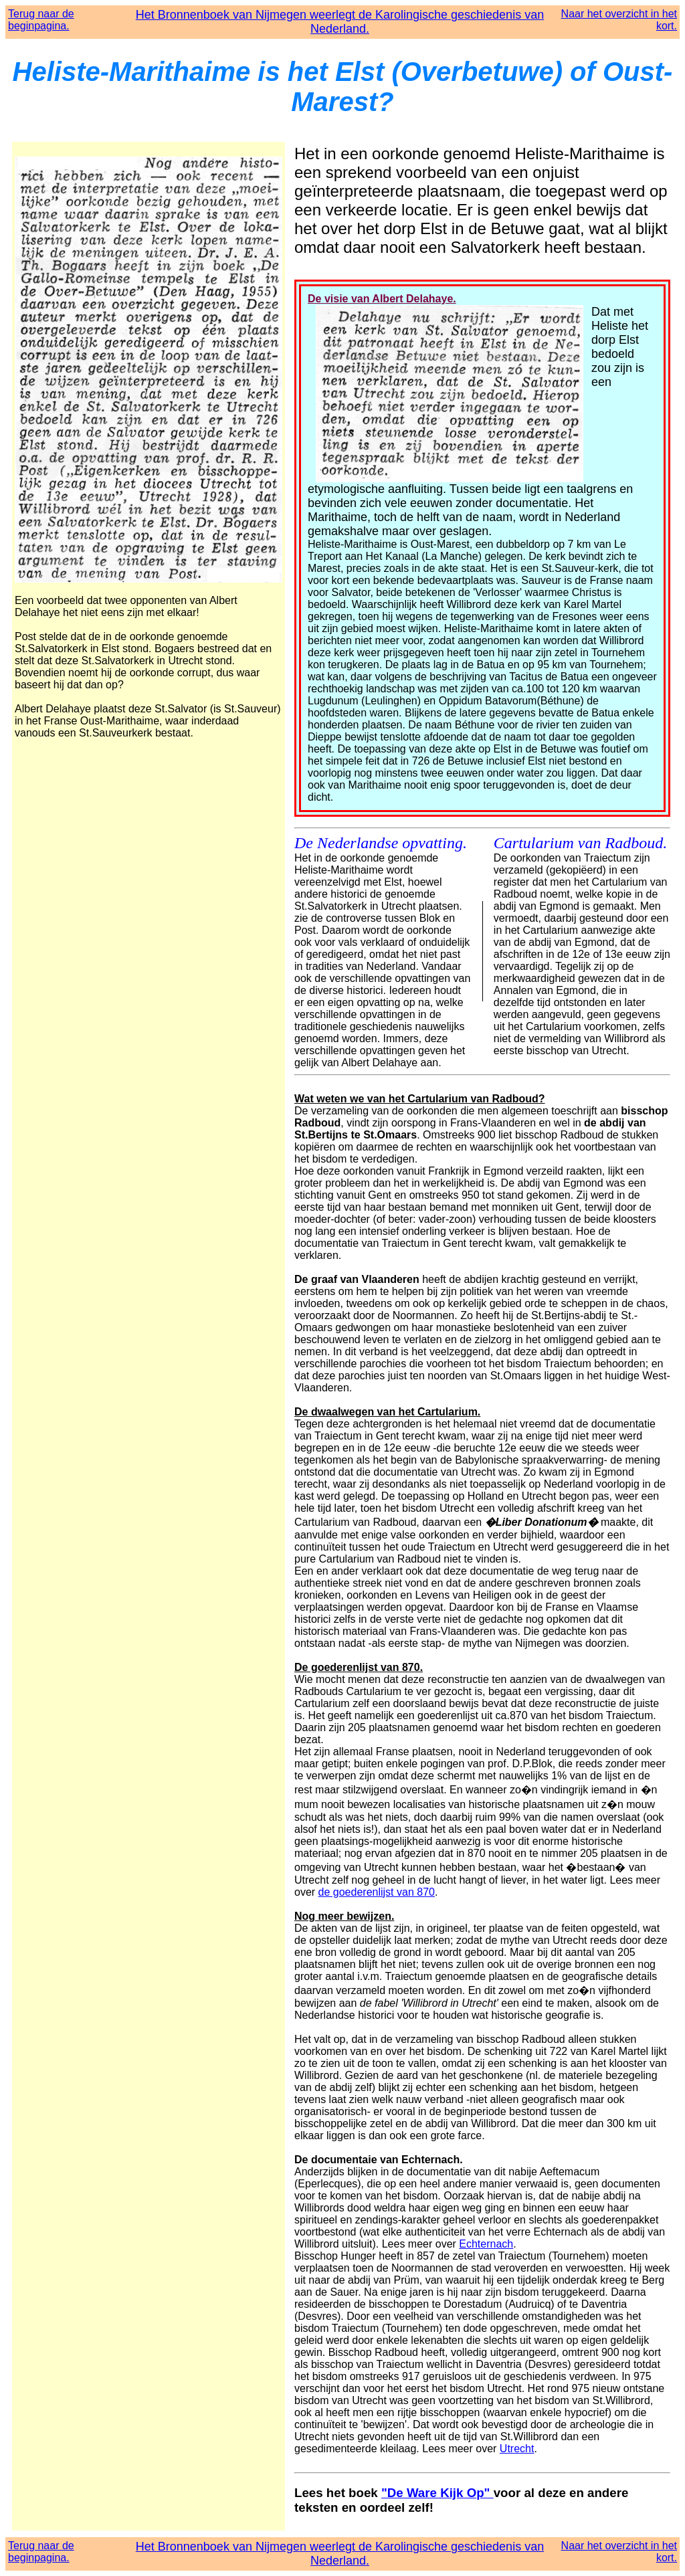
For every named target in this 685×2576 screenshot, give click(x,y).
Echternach (486, 2244)
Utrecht (517, 2448)
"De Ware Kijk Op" (437, 2493)
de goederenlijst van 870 (376, 1892)
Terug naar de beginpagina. (41, 19)
